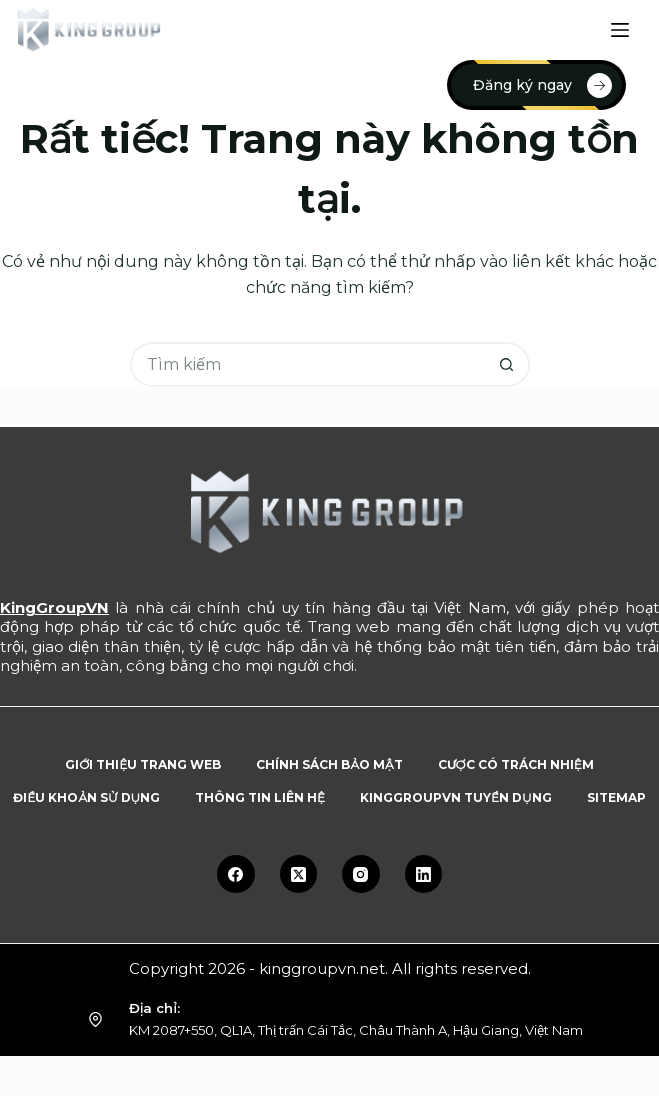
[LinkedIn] (424, 874)
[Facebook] (236, 874)
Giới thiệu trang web (143, 764)
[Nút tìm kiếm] (507, 364)
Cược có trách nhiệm (516, 764)
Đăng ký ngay (542, 85)
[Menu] (620, 30)
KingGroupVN (54, 607)
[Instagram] (361, 874)
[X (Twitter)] (299, 874)
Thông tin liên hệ (260, 797)
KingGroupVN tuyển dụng (456, 797)
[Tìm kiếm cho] (307, 364)
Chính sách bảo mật (329, 764)
